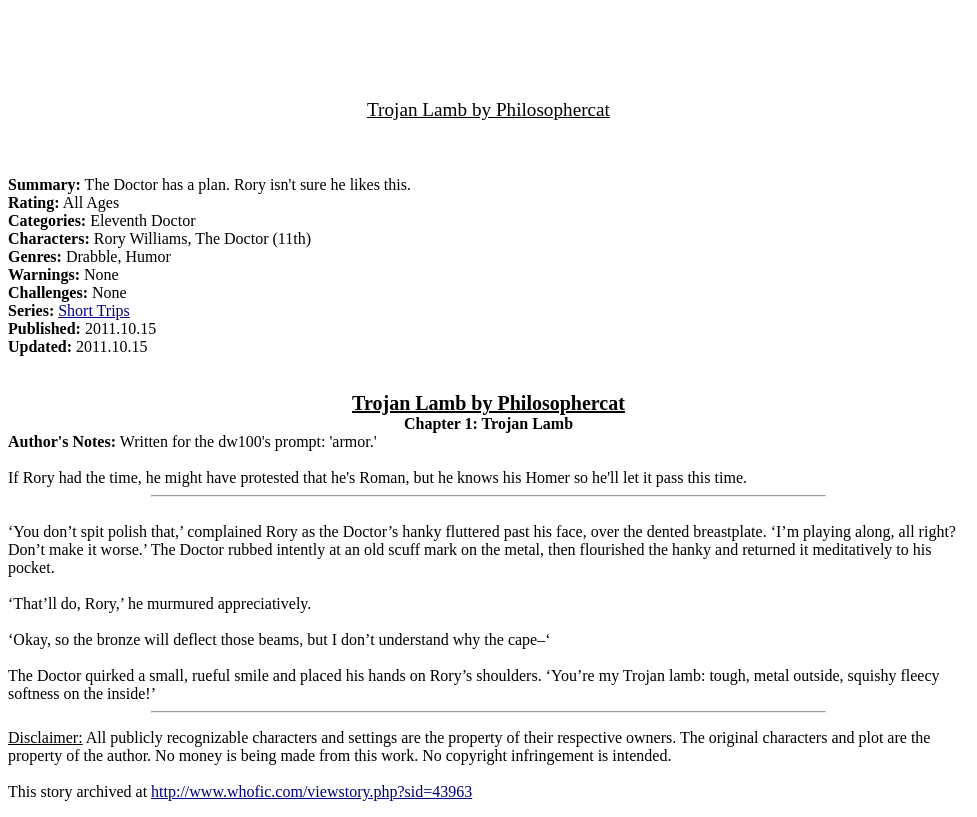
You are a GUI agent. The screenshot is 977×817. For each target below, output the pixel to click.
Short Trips (94, 310)
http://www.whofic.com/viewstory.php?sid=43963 (311, 791)
